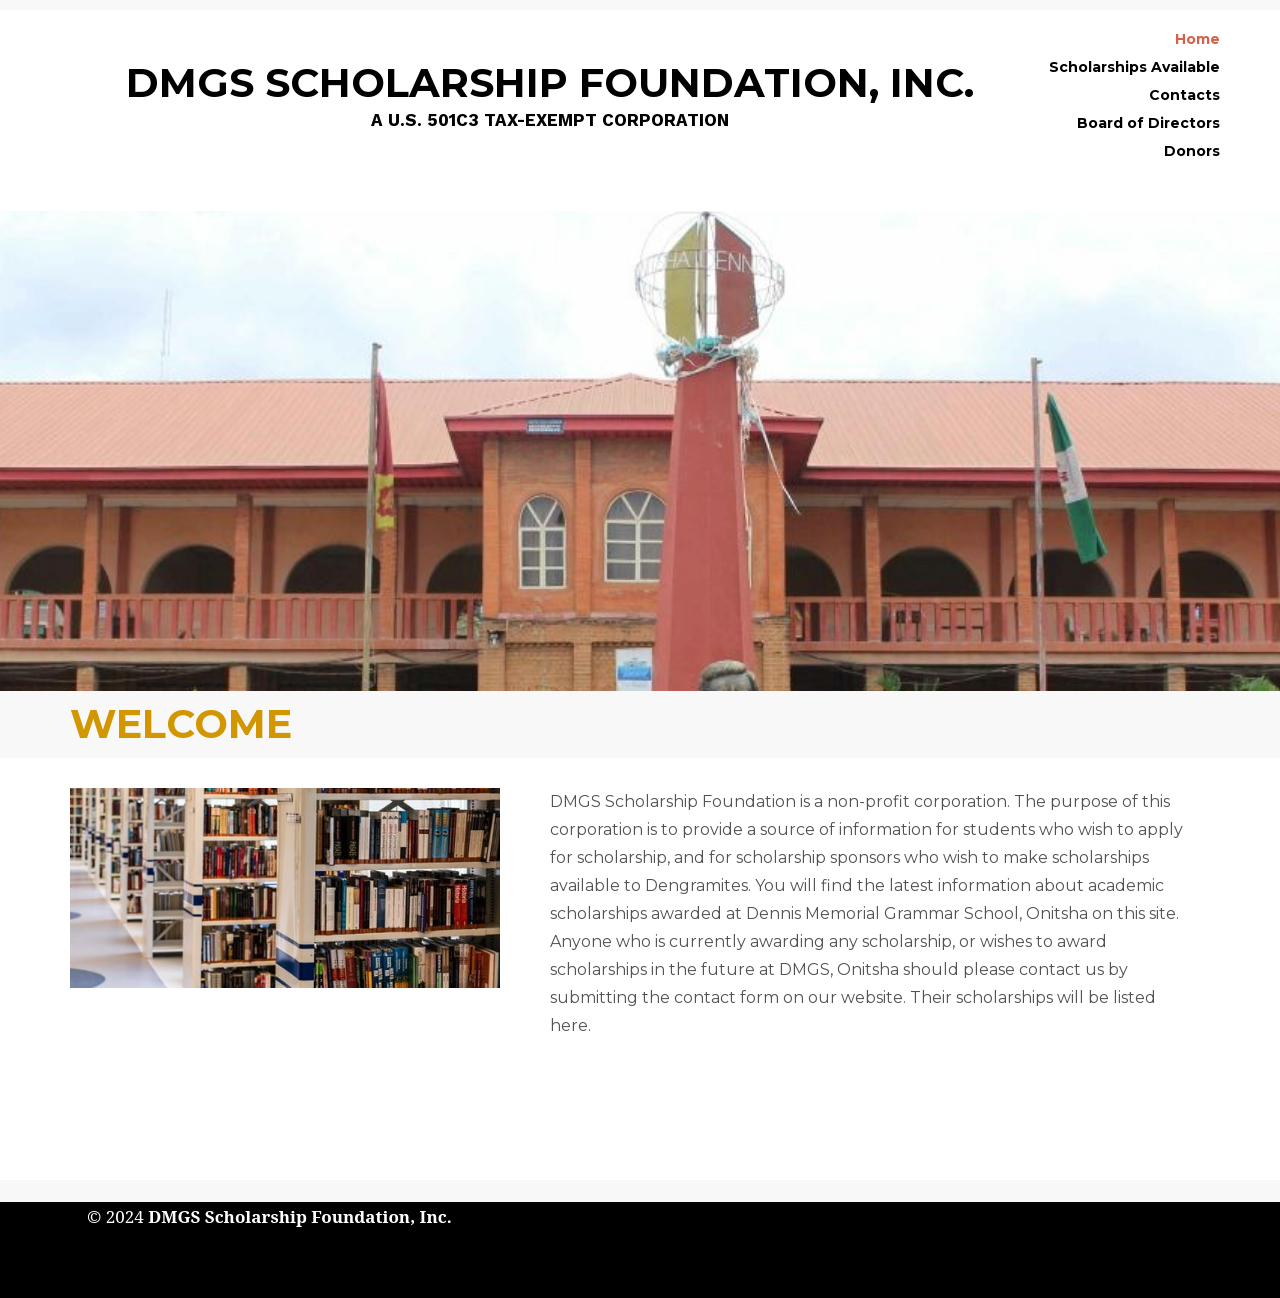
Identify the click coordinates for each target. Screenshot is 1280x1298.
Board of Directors (1148, 123)
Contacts (1184, 95)
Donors (1192, 151)
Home (1197, 39)
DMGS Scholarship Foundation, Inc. (300, 1216)
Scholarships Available (1134, 67)
